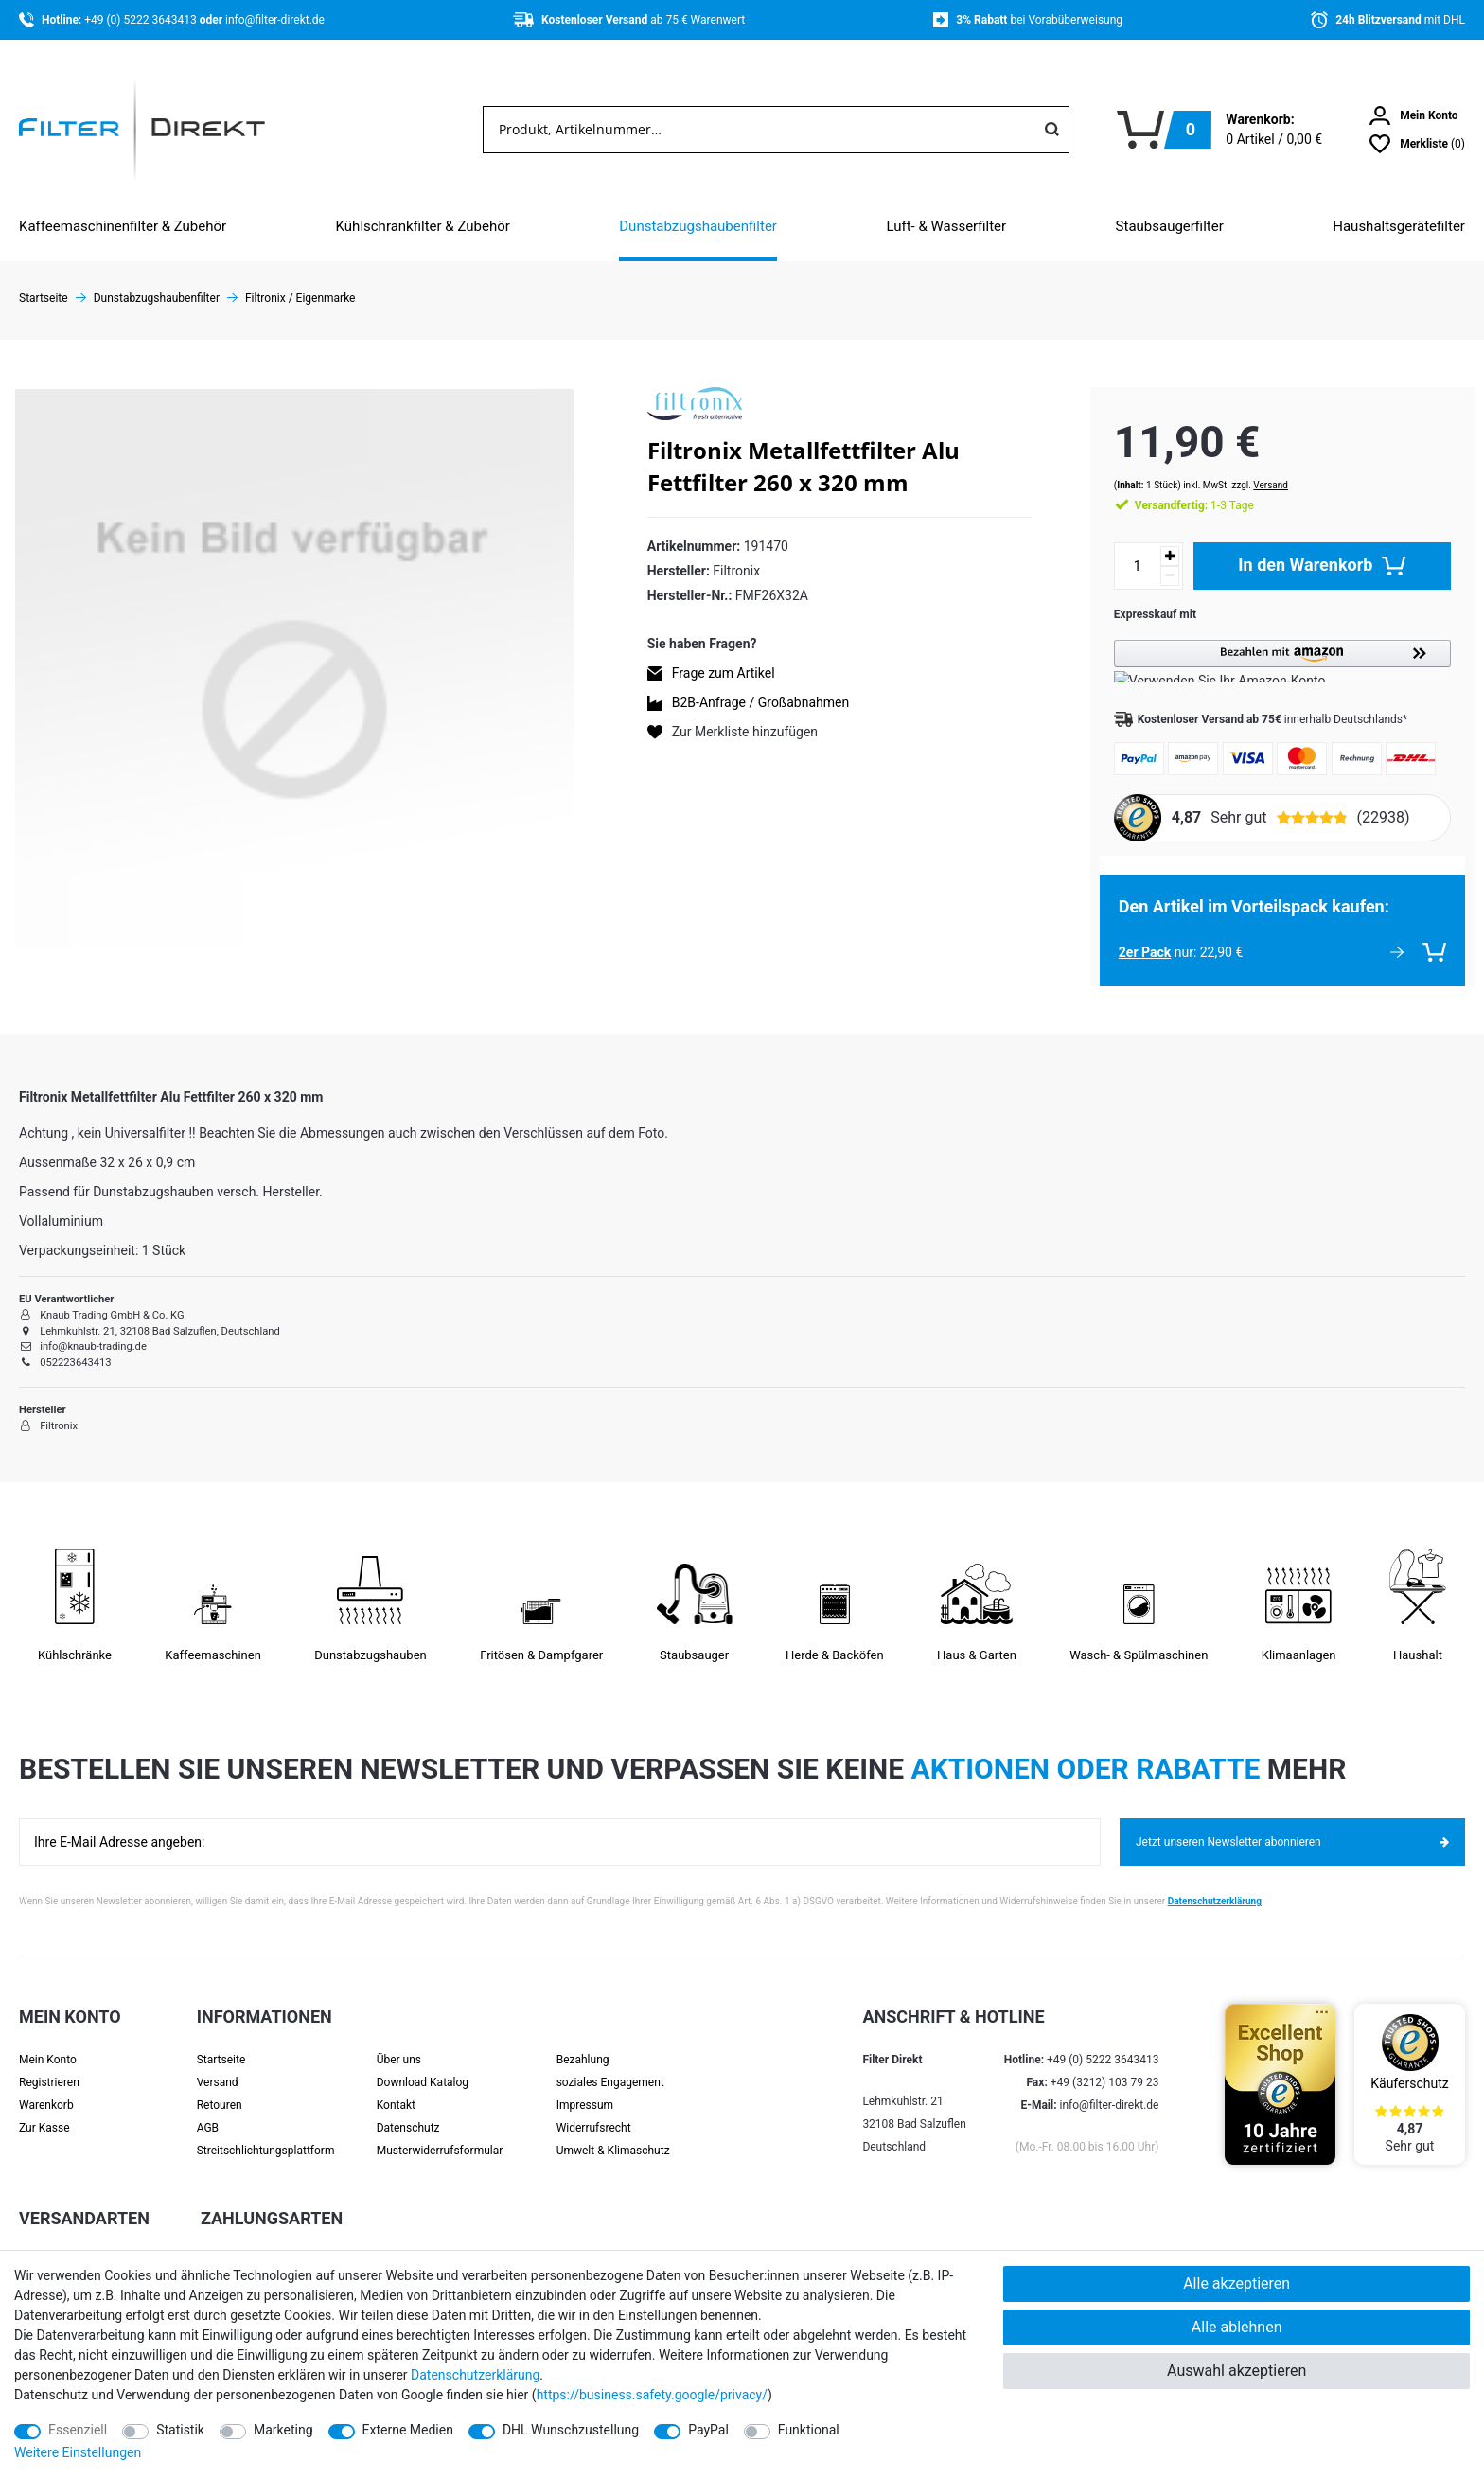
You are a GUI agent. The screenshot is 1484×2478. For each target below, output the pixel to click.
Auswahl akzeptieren (1236, 2371)
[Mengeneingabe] (1118, 547)
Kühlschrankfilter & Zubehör (423, 226)
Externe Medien (407, 2429)
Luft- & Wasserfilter (946, 226)
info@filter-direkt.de (275, 20)
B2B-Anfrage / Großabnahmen (760, 702)
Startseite (221, 2040)
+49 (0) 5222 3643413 (141, 20)
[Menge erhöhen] (1150, 537)
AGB (208, 2108)
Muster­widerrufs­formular (440, 2131)
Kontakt (396, 2086)
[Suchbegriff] (759, 129)
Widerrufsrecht (593, 2108)
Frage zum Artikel (723, 673)
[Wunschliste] (1417, 143)
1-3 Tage (1175, 486)
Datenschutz (408, 2108)
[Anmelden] (1413, 115)
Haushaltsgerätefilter (1399, 226)
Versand (1251, 466)
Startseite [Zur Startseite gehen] (43, 298)
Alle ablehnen (1237, 2327)
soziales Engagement (610, 2063)
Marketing (283, 2429)
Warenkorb (46, 2086)
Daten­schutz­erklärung (475, 2374)
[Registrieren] (70, 2063)
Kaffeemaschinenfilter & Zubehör (122, 226)
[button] (1273, 642)
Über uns (399, 2040)
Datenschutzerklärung (1215, 1882)
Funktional (808, 2429)
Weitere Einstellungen (77, 2452)
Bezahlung (583, 2040)
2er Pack (1126, 933)
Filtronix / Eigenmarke (300, 298)
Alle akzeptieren (1236, 2283)
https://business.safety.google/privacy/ (652, 2394)
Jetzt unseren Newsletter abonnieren (1292, 1823)
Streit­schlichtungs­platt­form (266, 2131)
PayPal (708, 2429)
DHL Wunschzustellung (571, 2429)
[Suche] (1051, 129)
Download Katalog (422, 2063)
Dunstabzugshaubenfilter (698, 226)
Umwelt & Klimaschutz (613, 2131)
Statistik (180, 2429)
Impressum (584, 2086)
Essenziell (77, 2429)
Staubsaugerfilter (1170, 226)
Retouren (219, 2086)
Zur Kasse (44, 2108)
